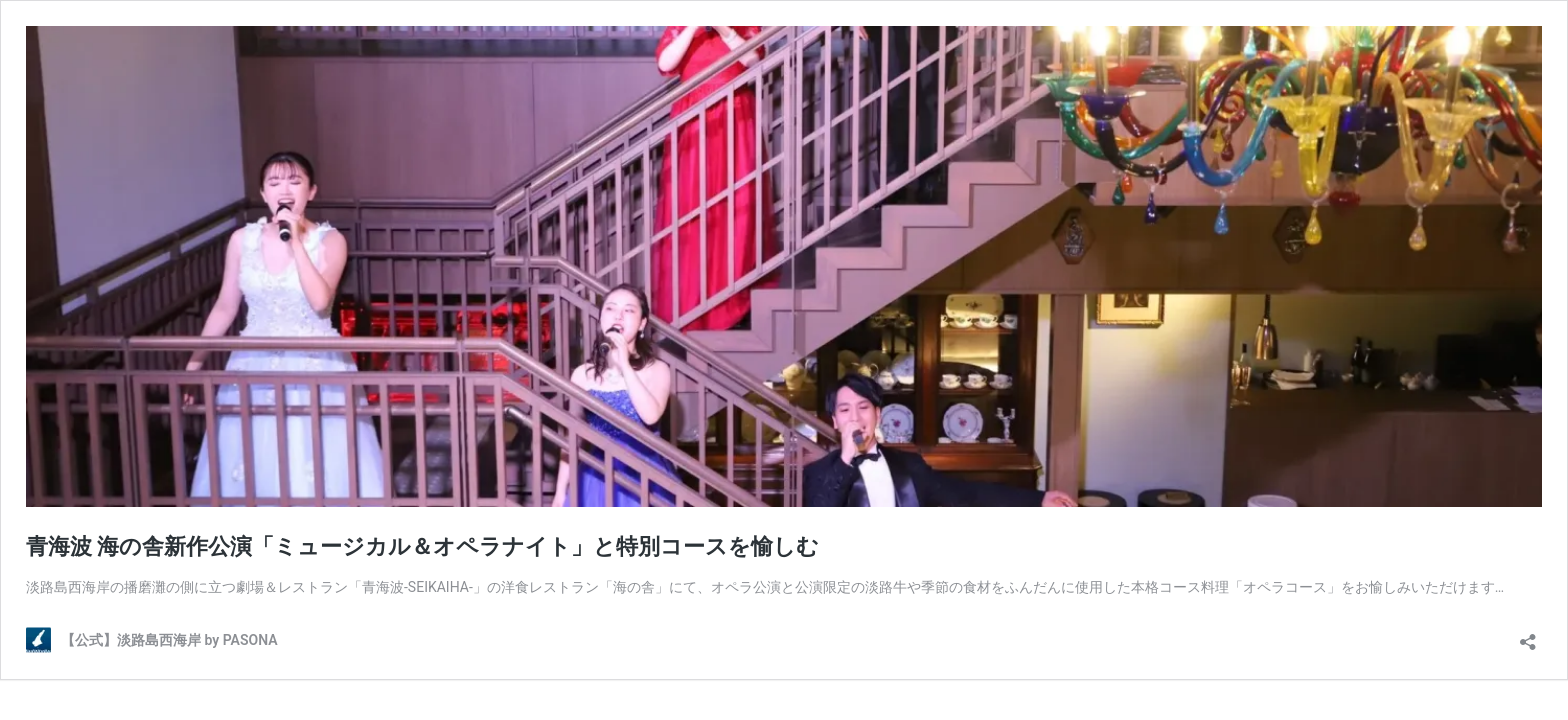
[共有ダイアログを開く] (1528, 635)
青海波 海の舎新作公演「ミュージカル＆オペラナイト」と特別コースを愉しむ (422, 546)
